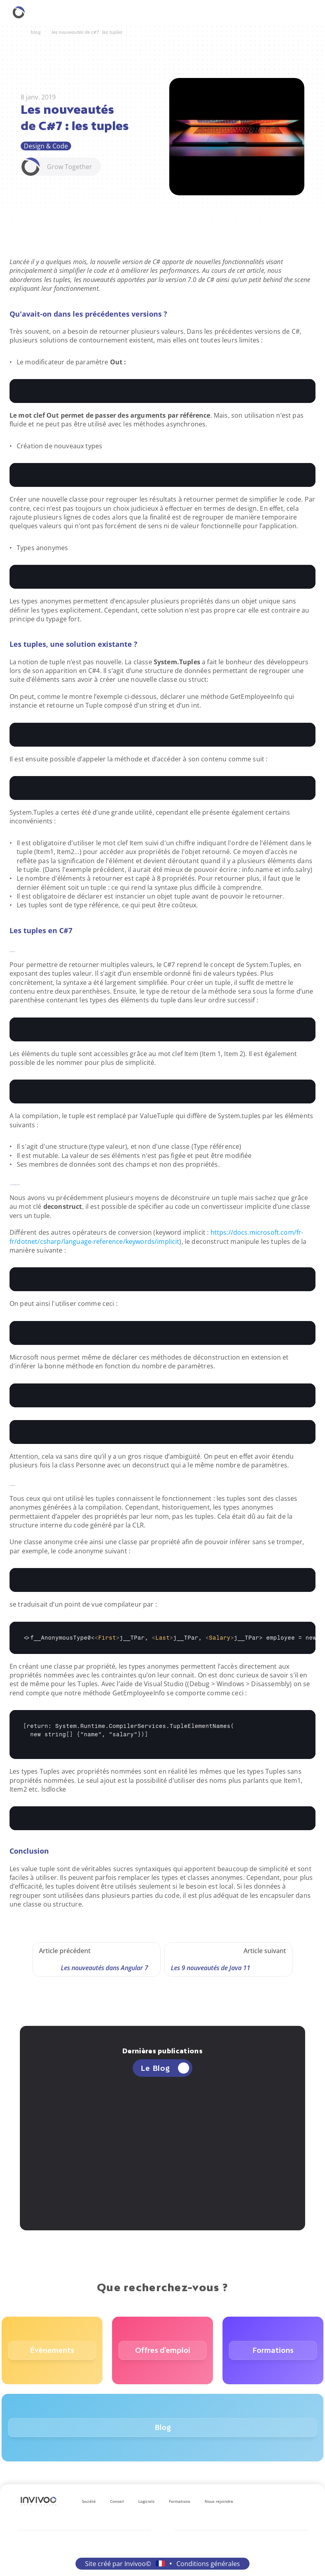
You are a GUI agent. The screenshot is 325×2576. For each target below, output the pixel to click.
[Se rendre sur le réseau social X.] (300, 2501)
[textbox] (162, 391)
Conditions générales (208, 2563)
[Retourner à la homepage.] (19, 12)
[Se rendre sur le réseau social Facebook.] (288, 2501)
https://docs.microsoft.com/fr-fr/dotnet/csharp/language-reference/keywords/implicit (156, 1236)
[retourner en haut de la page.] (307, 2558)
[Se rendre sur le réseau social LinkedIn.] (262, 2501)
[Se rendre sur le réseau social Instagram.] (275, 2501)
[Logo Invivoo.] (38, 2501)
